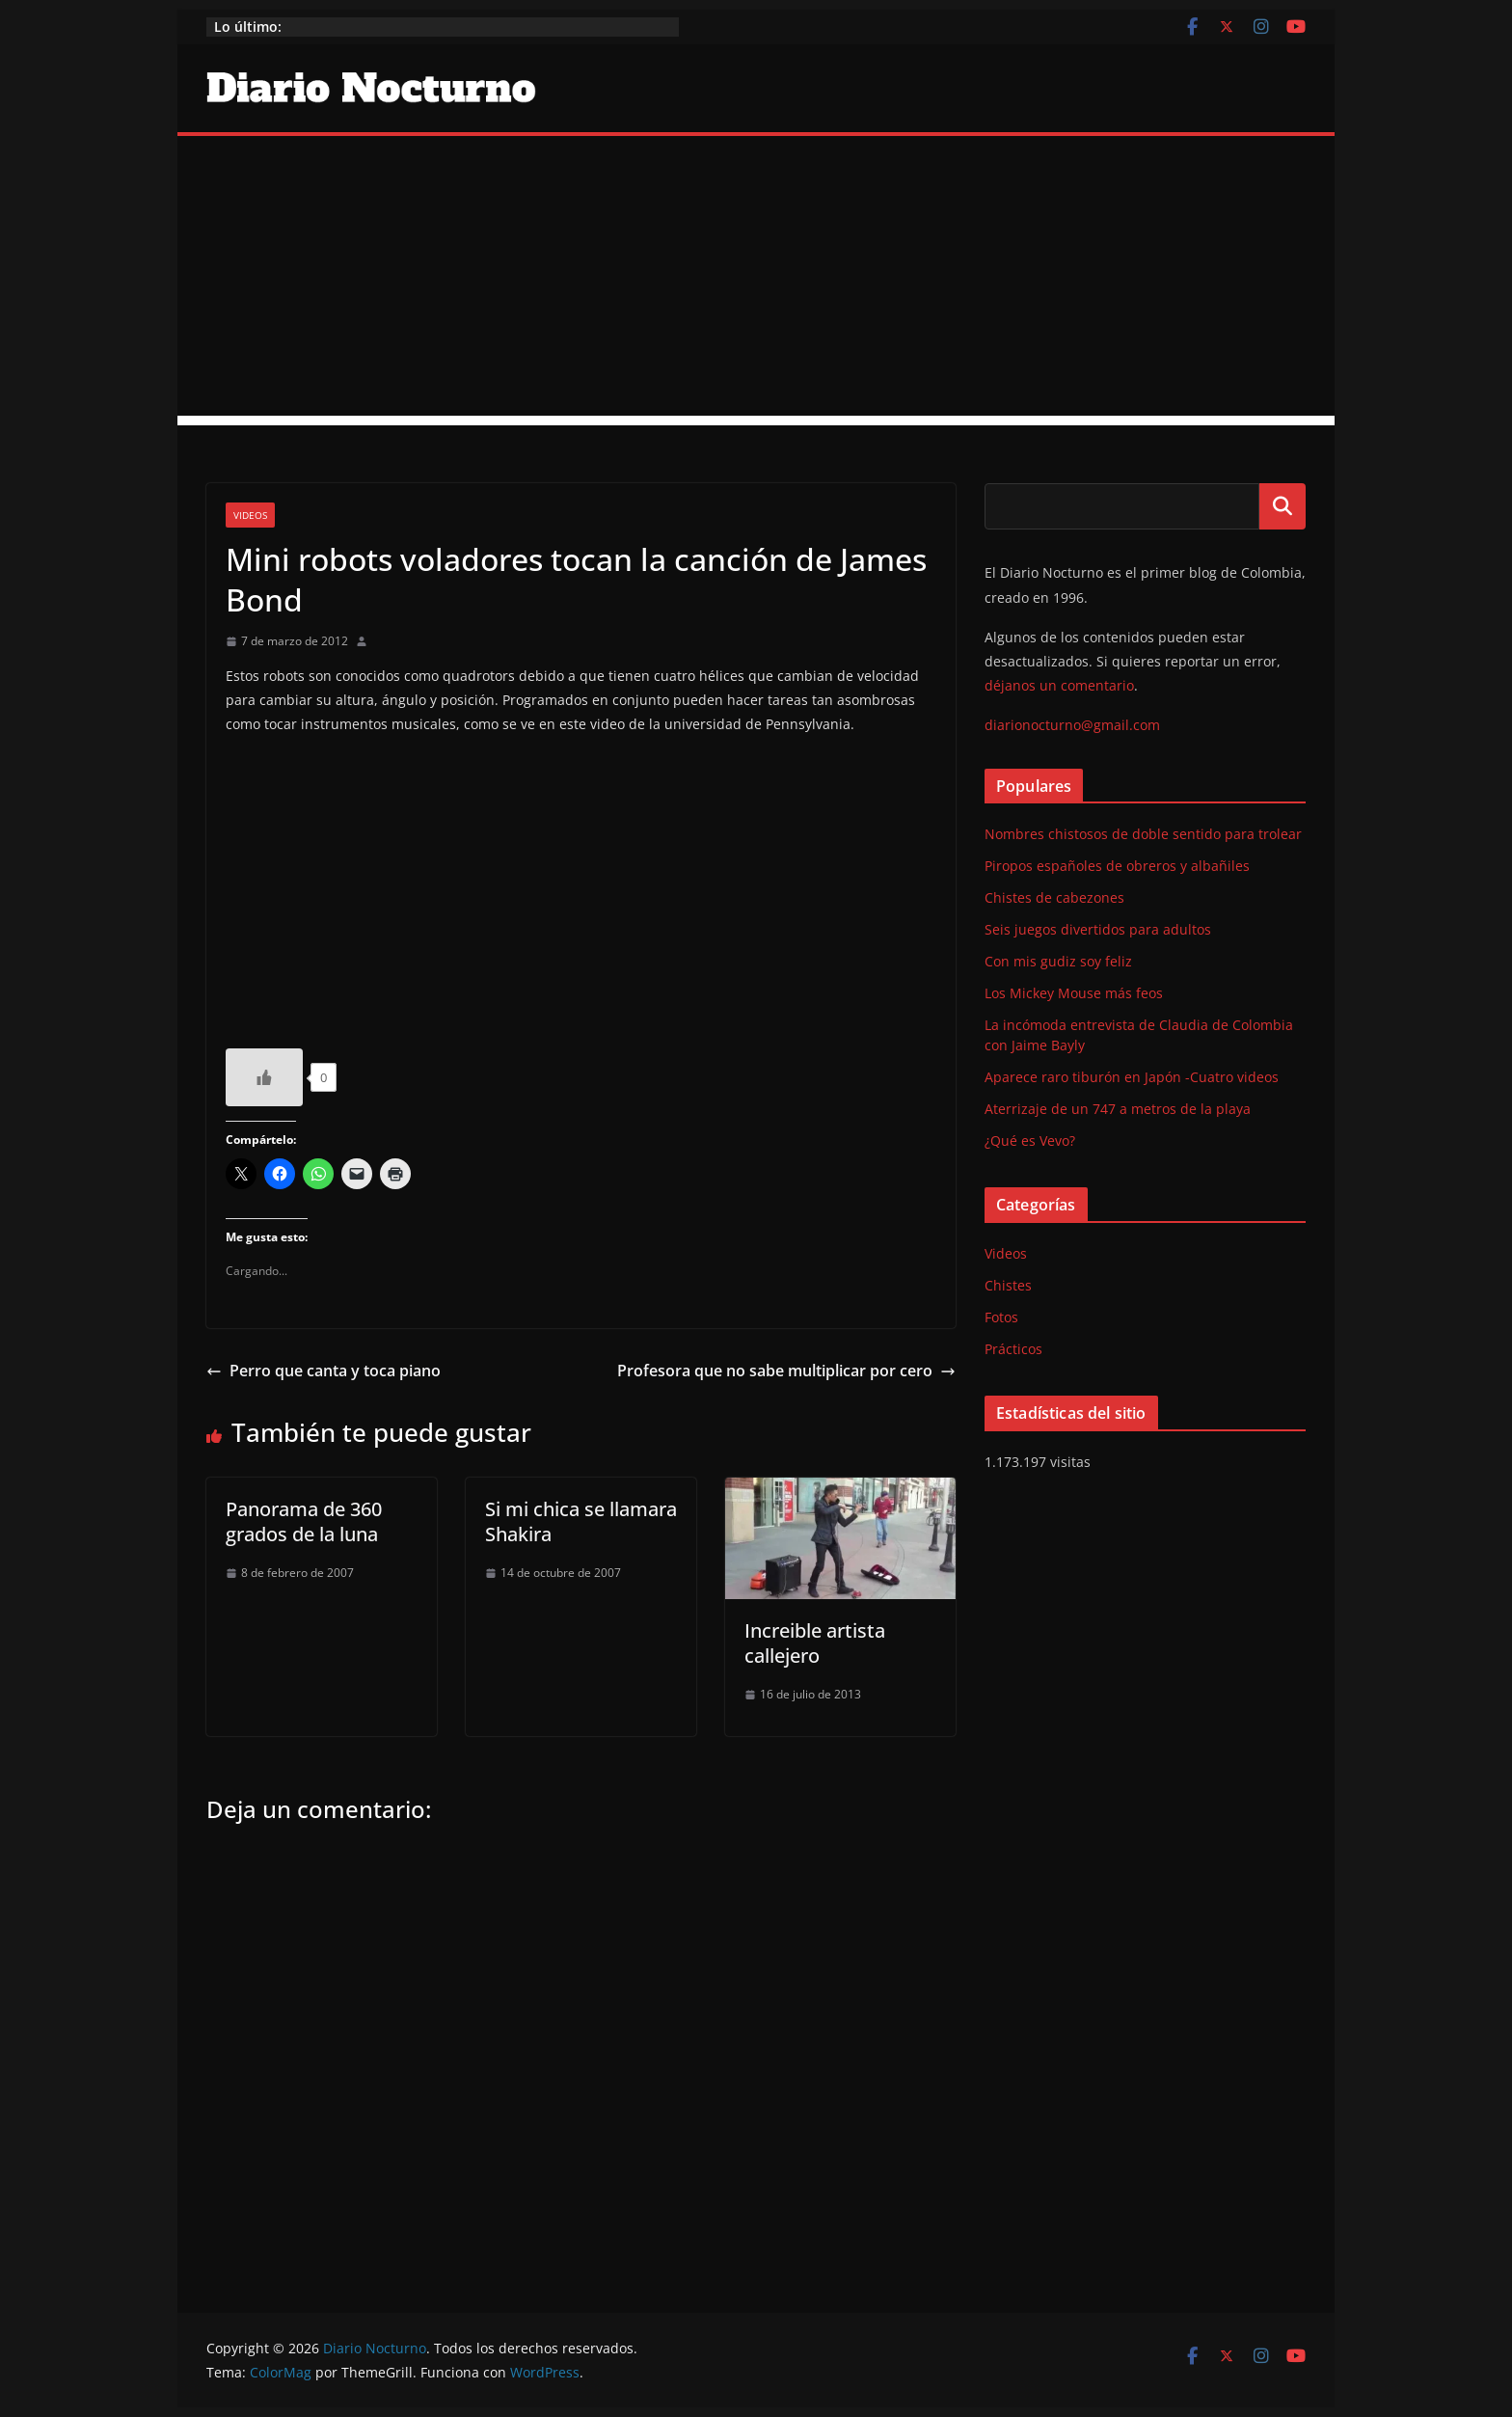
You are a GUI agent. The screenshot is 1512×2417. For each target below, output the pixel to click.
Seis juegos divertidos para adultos (1098, 929)
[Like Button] (264, 1077)
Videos (250, 515)
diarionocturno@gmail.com (1072, 725)
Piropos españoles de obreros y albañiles (1117, 865)
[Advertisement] (756, 281)
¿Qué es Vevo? (1030, 1140)
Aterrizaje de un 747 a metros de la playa (1118, 1109)
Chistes (1008, 1285)
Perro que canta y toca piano (323, 1370)
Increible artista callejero (814, 1643)
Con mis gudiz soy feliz (1058, 961)
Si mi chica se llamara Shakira (581, 1521)
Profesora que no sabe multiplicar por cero (786, 1370)
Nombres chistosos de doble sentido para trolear (1143, 834)
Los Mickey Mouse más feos (1074, 993)
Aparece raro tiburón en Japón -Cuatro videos (1132, 1077)
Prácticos (1013, 1349)
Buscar (1282, 506)
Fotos (1001, 1317)
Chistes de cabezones (1054, 897)
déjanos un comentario (1059, 685)
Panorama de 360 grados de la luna (304, 1521)
